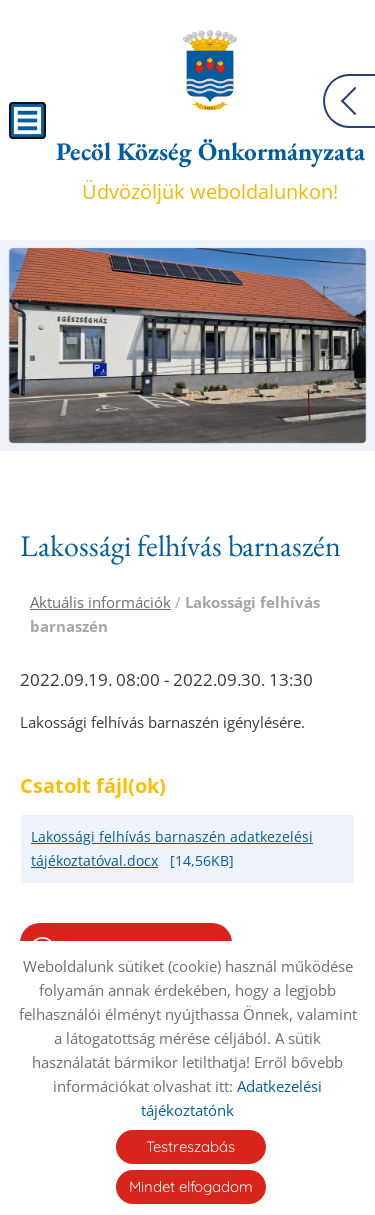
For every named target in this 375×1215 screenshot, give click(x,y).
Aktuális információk (100, 602)
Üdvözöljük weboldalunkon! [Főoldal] (210, 170)
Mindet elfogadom (191, 1186)
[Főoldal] (209, 70)
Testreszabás (190, 1146)
